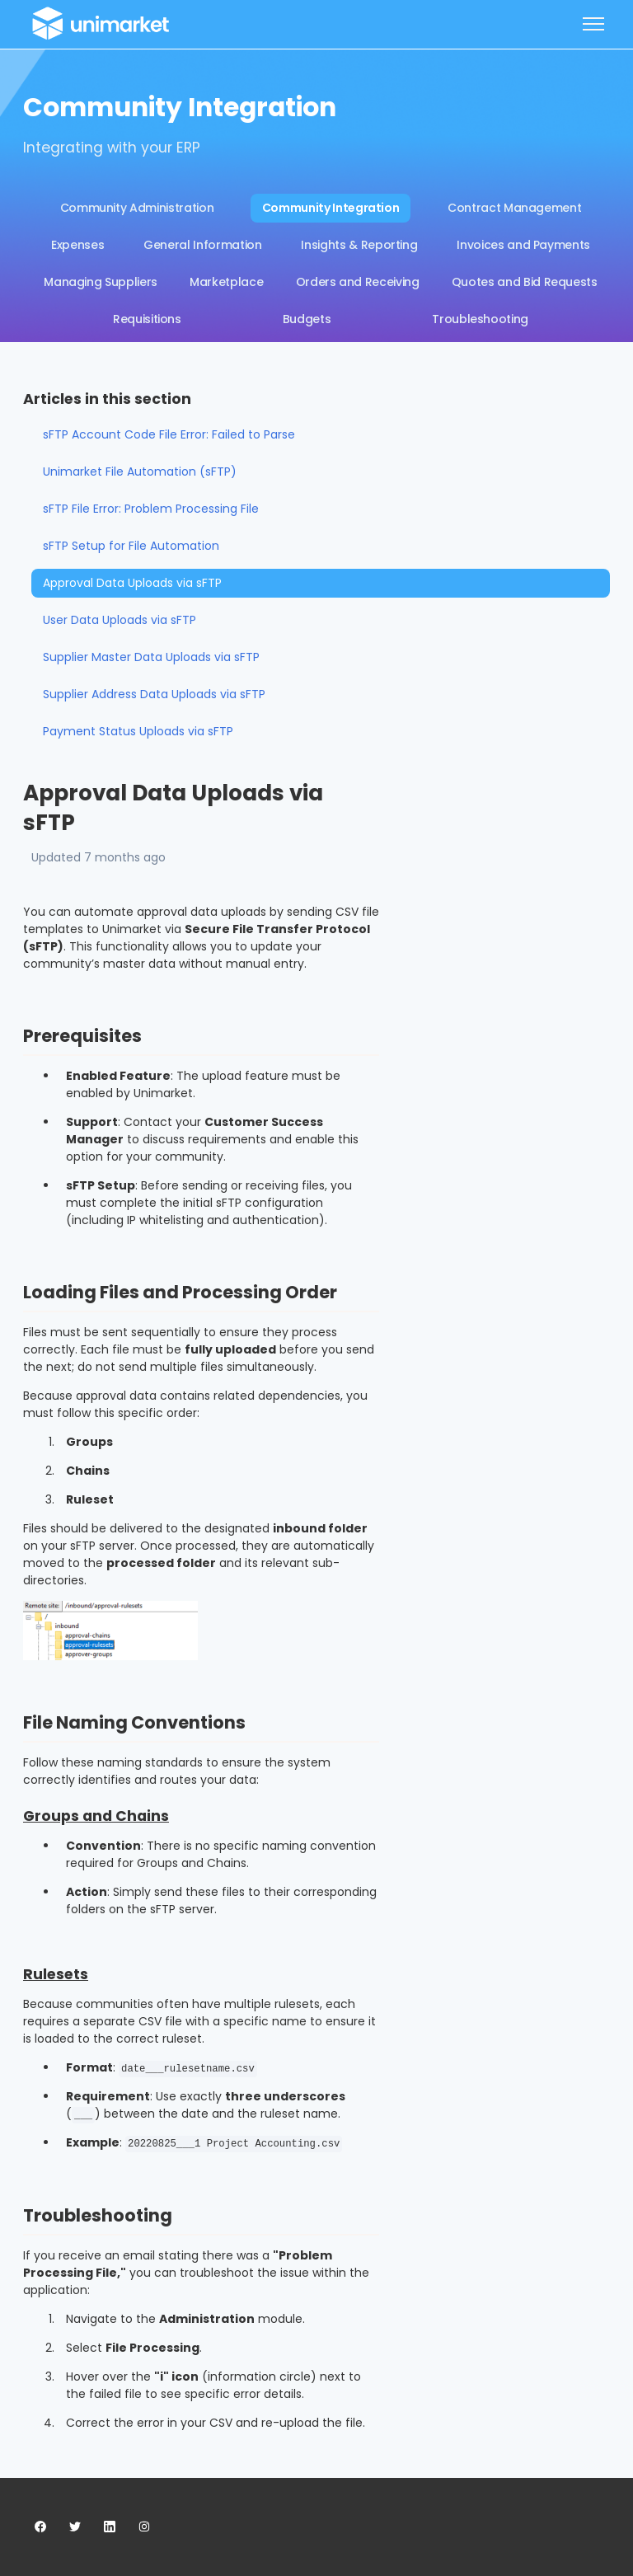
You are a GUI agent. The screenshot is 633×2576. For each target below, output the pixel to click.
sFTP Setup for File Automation (131, 545)
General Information (202, 245)
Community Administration (137, 207)
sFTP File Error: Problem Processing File (151, 508)
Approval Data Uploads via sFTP (132, 583)
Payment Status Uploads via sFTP (138, 731)
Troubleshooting (480, 319)
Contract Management (514, 207)
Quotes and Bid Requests (525, 282)
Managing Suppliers (100, 282)
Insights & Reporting (359, 245)
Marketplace (226, 282)
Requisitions (147, 319)
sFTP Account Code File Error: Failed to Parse (169, 434)
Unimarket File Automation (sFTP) (140, 471)
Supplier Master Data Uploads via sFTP (151, 657)
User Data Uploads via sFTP (119, 620)
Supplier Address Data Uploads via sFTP (154, 694)
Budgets (307, 319)
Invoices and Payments (523, 245)
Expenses (77, 245)
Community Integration (331, 207)
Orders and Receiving (358, 282)
